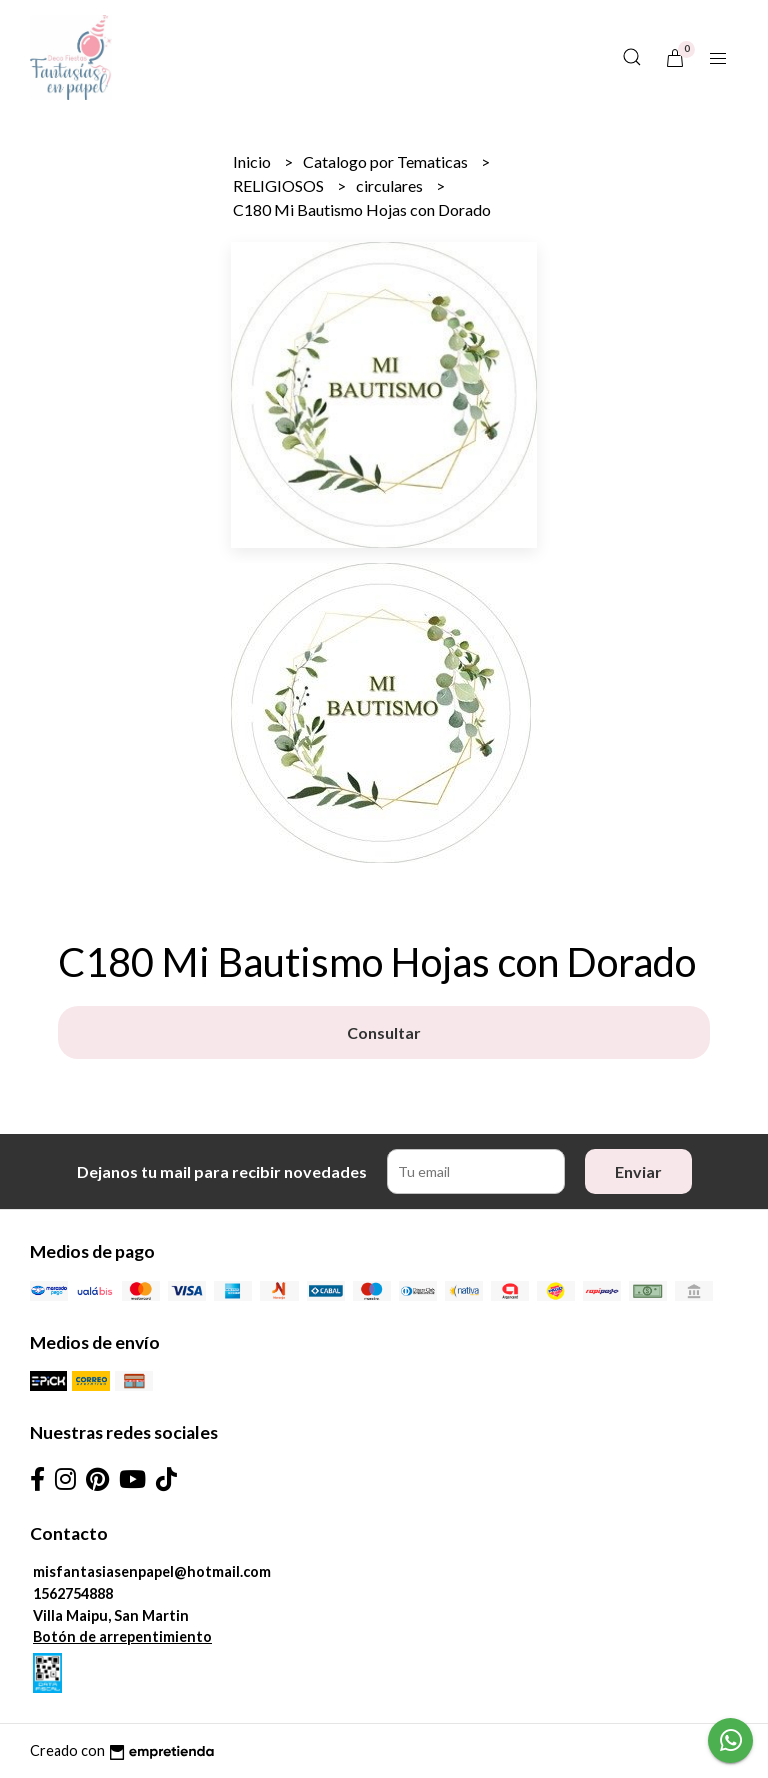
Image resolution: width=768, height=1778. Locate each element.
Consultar (384, 1032)
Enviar (638, 1171)
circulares (391, 185)
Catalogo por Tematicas (387, 161)
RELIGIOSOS (280, 185)
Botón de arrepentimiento (122, 1636)
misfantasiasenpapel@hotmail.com (152, 1571)
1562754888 (73, 1593)
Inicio (253, 161)
